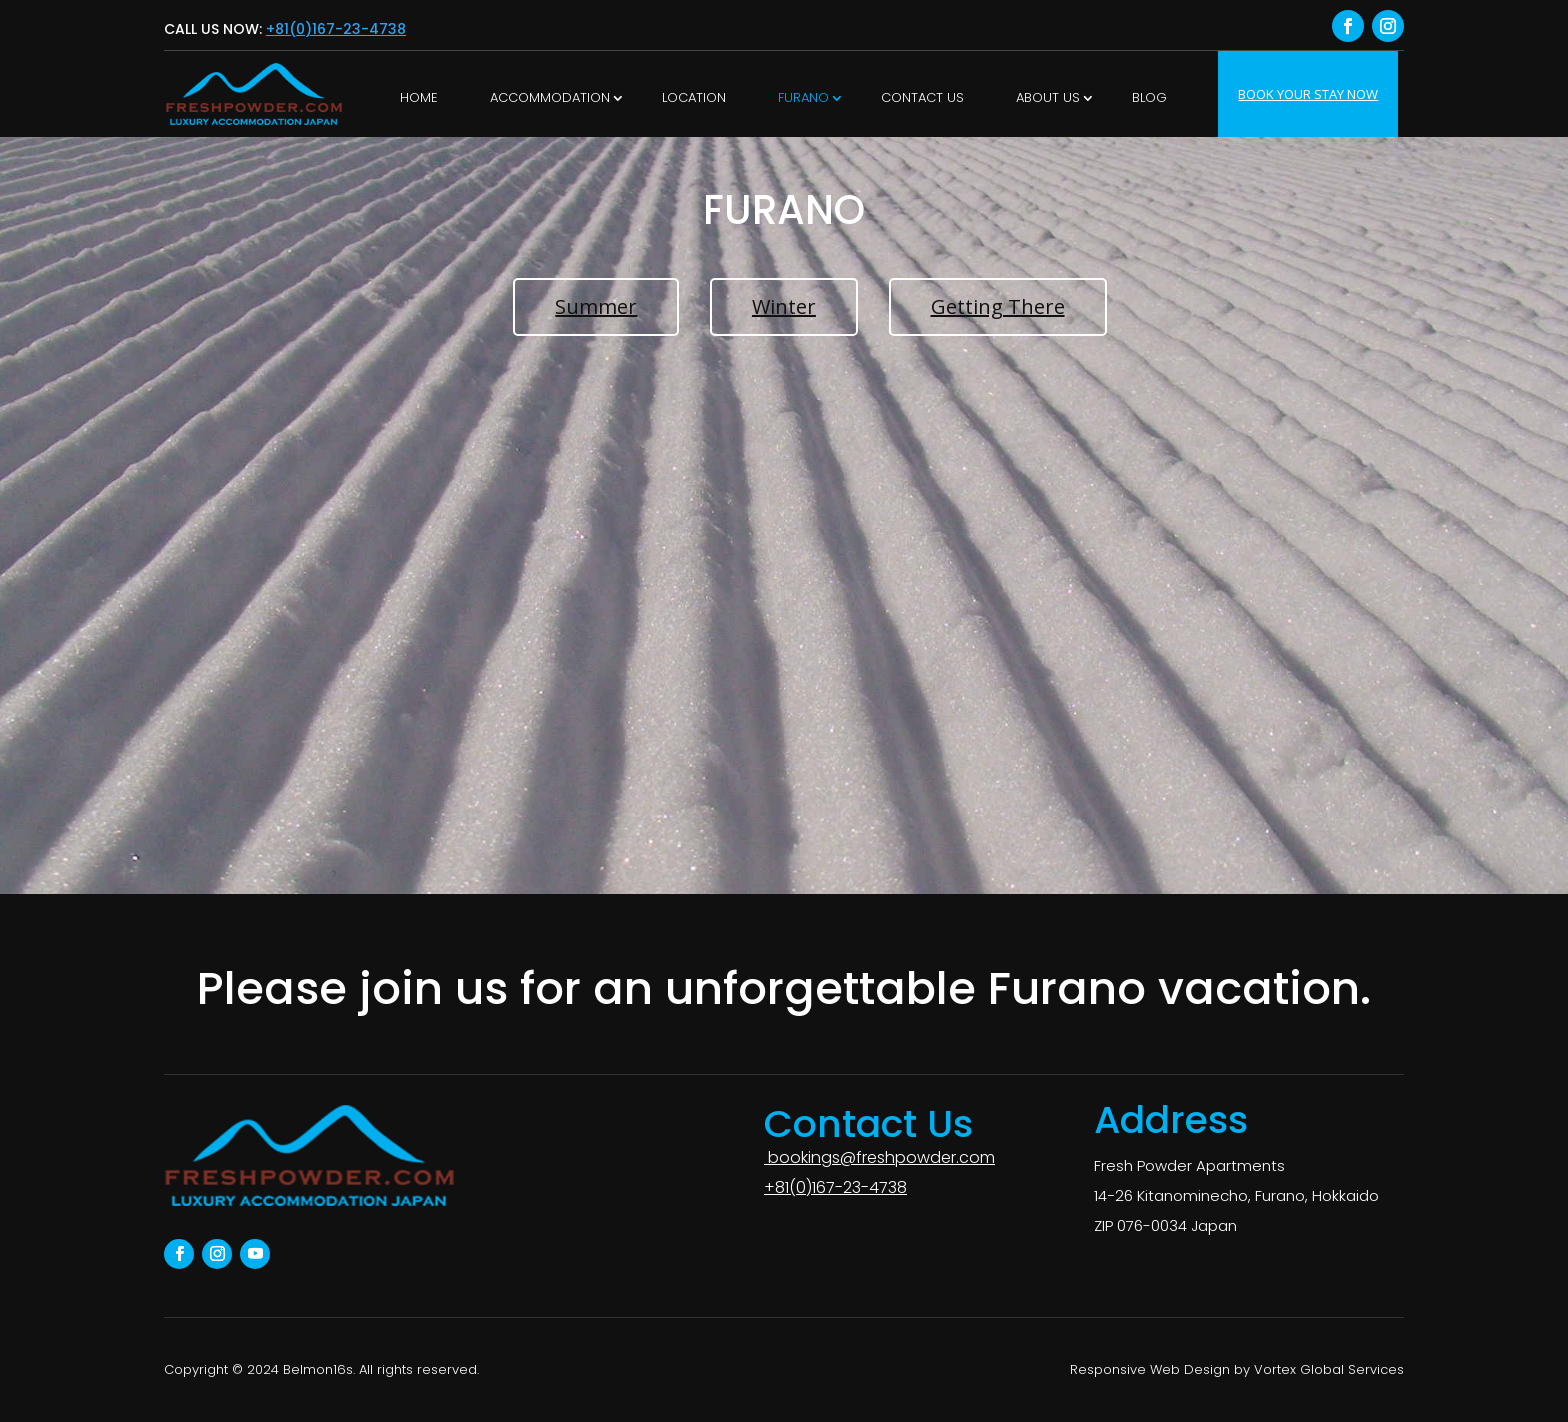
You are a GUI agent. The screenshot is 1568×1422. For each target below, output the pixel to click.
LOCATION (694, 97)
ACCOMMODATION (550, 97)
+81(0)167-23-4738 (336, 29)
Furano (803, 97)
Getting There (998, 306)
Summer (596, 306)
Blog (1149, 97)
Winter (784, 306)
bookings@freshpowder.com (879, 1157)
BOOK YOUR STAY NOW (1308, 94)
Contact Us (922, 97)
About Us (1048, 97)
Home (419, 97)
